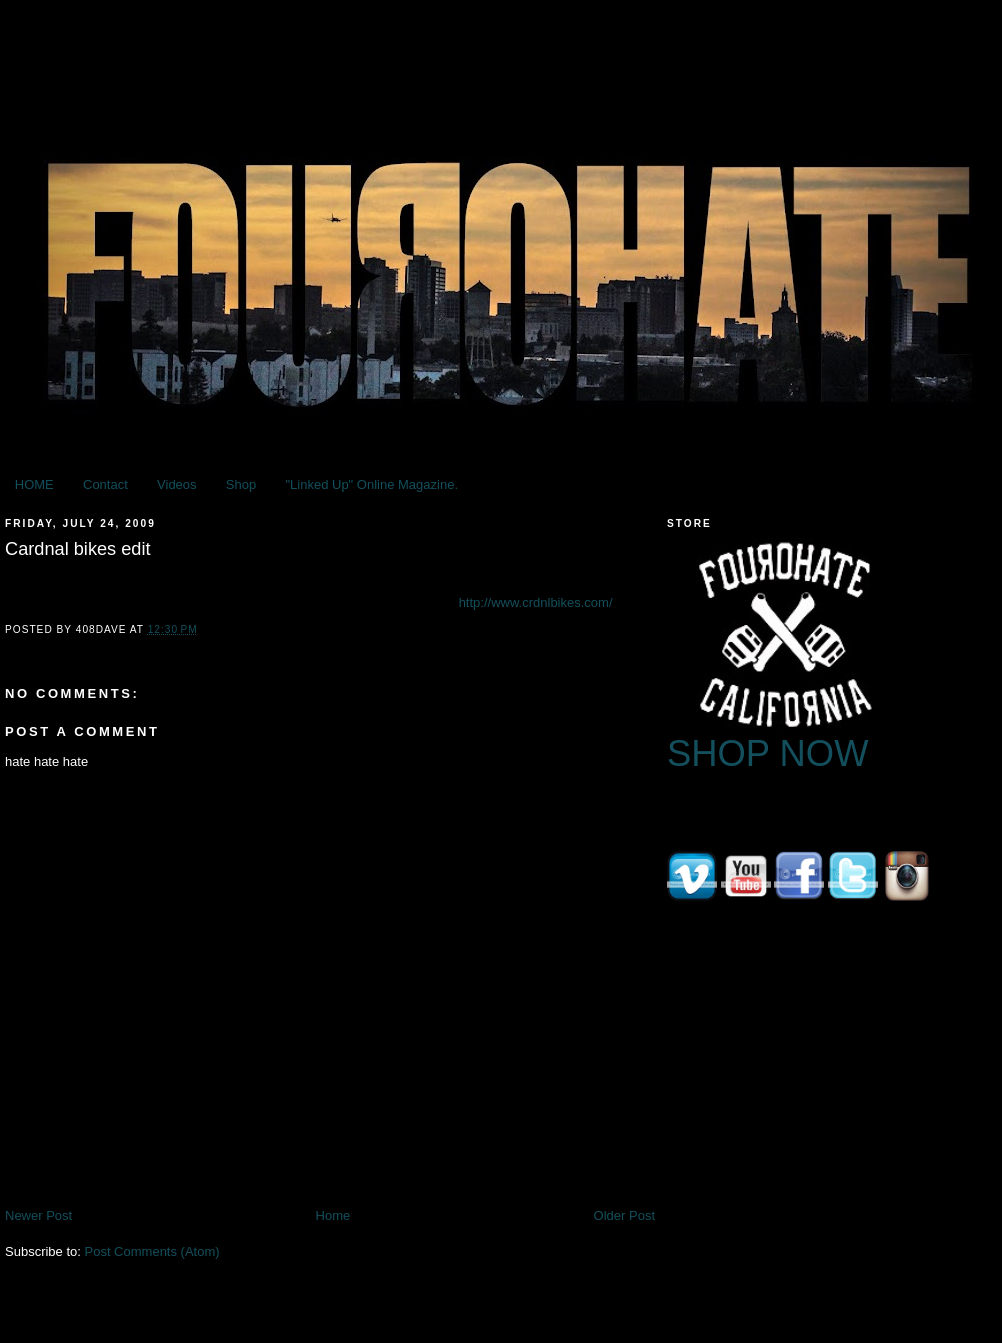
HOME (34, 484)
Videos (177, 484)
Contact (105, 484)
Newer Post (38, 1215)
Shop (241, 484)
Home (333, 1215)
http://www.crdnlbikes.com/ (536, 602)
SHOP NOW (768, 753)
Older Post (624, 1215)
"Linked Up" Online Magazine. (371, 484)
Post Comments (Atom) (152, 1251)
